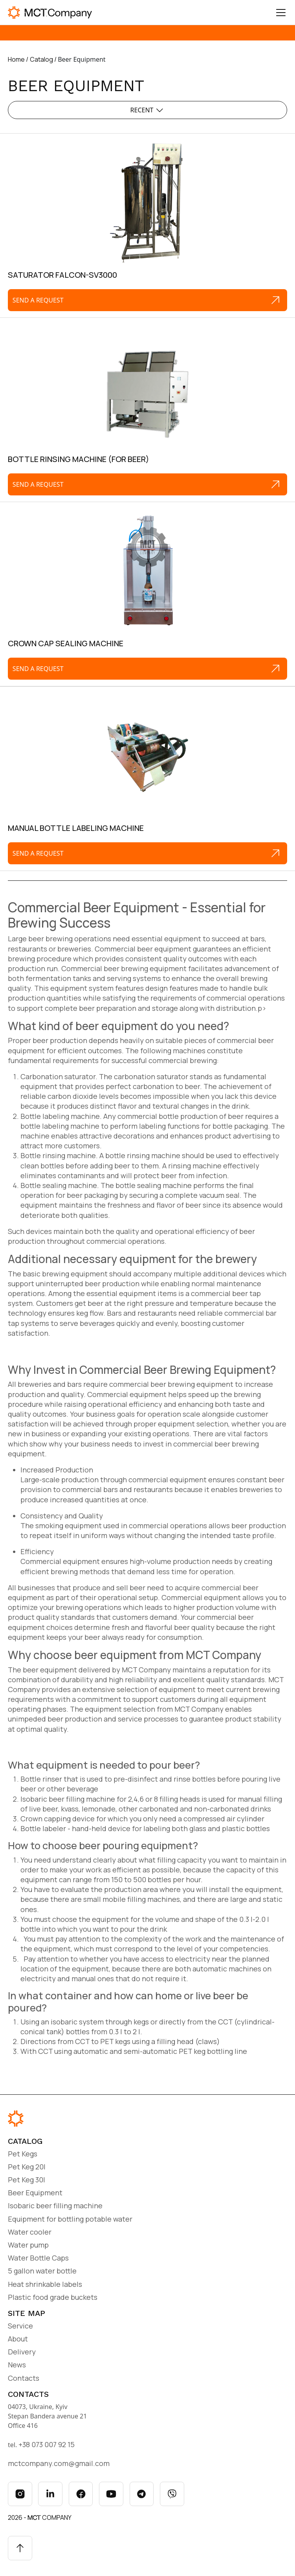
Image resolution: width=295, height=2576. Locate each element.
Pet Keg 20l (27, 2166)
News (17, 2364)
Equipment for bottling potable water (70, 2219)
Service (20, 2325)
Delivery (22, 2351)
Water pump (28, 2245)
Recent (147, 110)
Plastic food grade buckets (52, 2297)
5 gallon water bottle (42, 2270)
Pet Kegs (22, 2153)
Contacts (23, 2378)
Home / (18, 59)
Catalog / (44, 59)
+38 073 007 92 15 (46, 2444)
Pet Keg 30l (26, 2179)
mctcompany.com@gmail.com (59, 2463)
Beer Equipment (35, 2192)
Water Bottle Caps (38, 2257)
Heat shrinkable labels (45, 2284)
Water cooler (29, 2232)
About (18, 2338)
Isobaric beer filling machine (55, 2205)
